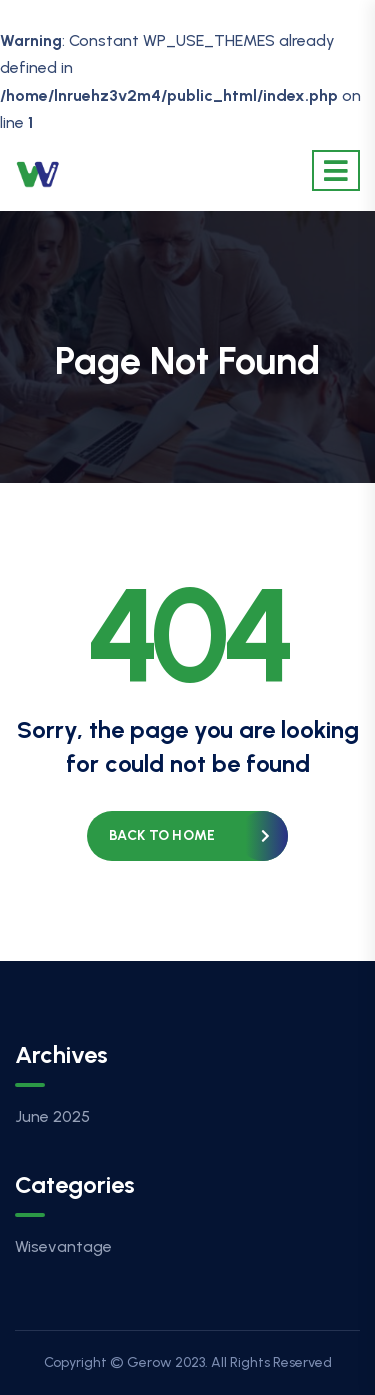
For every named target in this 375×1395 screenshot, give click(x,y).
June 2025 (52, 1116)
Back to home (162, 835)
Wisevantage (63, 1246)
